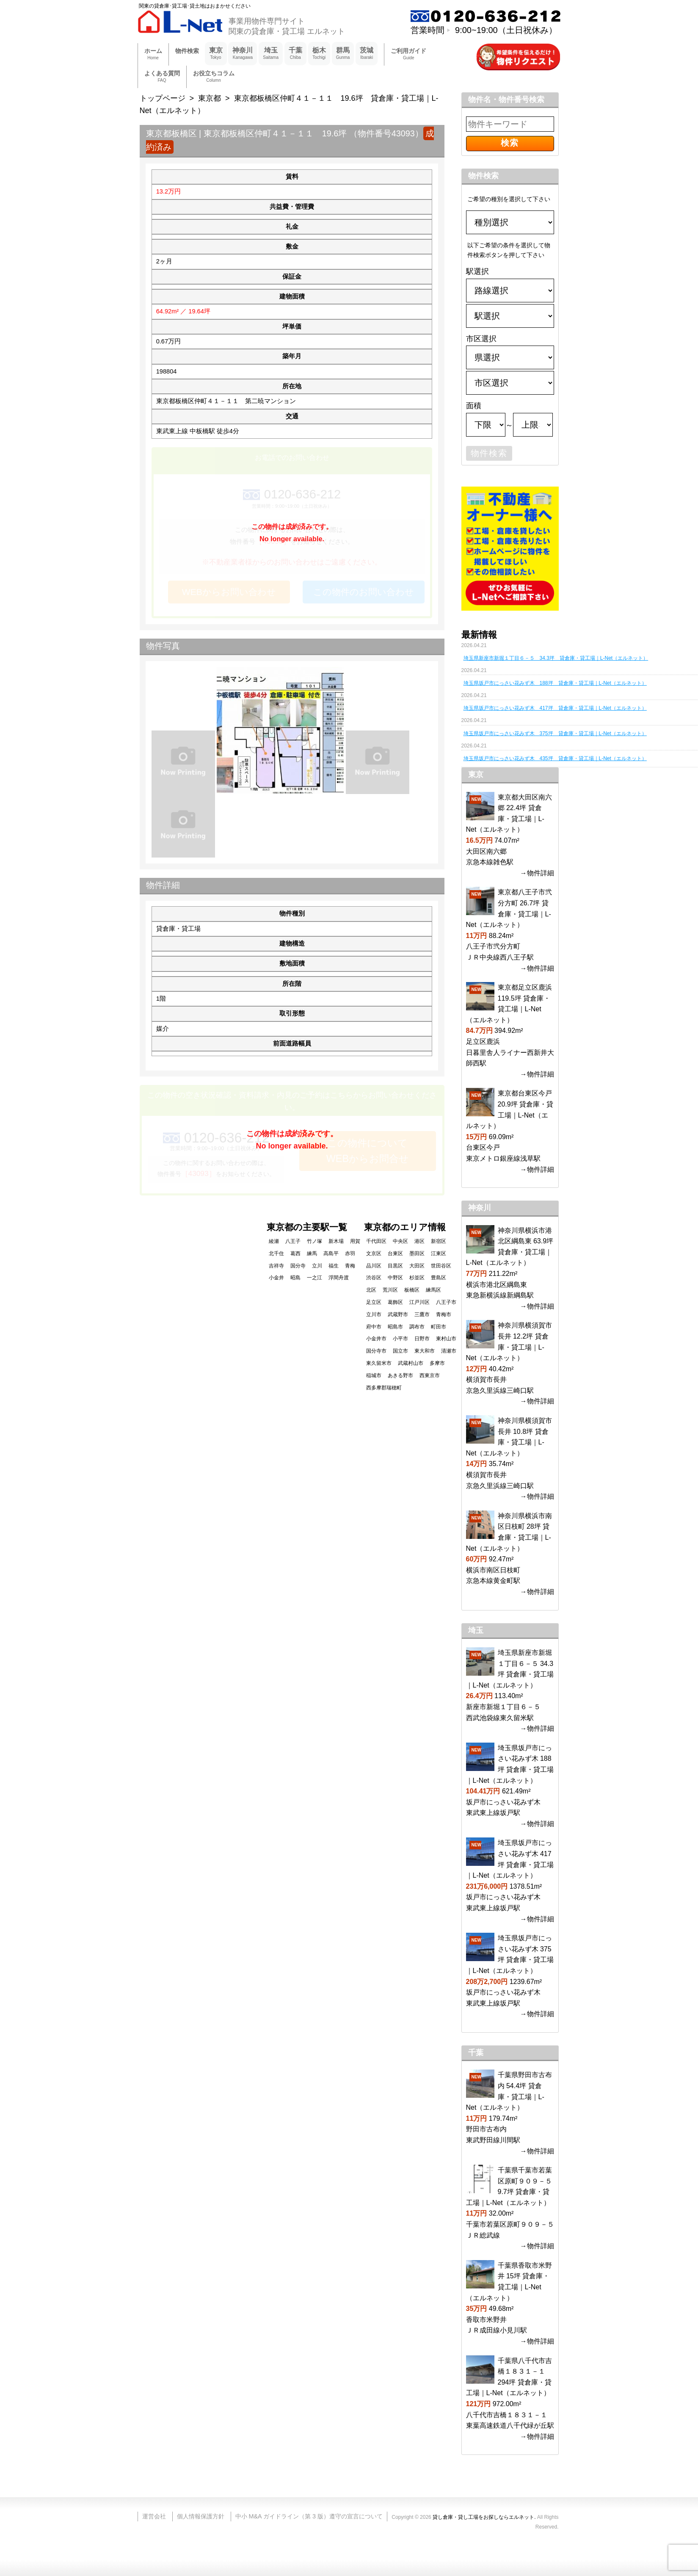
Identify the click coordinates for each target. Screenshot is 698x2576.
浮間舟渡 (338, 1278)
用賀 (355, 1241)
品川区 (373, 1266)
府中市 (373, 1327)
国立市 (400, 1351)
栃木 (319, 54)
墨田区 (417, 1253)
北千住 (276, 1253)
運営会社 (154, 2516)
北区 (371, 1290)
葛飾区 (395, 1302)
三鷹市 (422, 1314)
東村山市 (446, 1339)
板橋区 (411, 1290)
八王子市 (446, 1302)
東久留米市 (379, 1363)
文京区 (373, 1253)
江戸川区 (419, 1302)
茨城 (366, 54)
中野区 (395, 1278)
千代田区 (376, 1241)
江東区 (438, 1253)
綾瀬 (274, 1241)
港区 (419, 1241)
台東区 (395, 1253)
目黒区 (395, 1266)
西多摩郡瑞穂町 (384, 1388)
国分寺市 (376, 1351)
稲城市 (373, 1375)
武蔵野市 (398, 1314)
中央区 (400, 1241)
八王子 (293, 1241)
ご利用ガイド (408, 54)
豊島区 (438, 1278)
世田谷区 (441, 1266)
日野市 (422, 1339)
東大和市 (424, 1351)
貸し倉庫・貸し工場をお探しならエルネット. (484, 2517)
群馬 (343, 54)
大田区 (417, 1266)
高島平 (331, 1253)
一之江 (314, 1278)
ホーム (153, 54)
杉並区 (417, 1278)
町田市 (438, 1327)
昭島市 (395, 1327)
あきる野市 (400, 1375)
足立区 (373, 1302)
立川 (317, 1266)
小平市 (400, 1339)
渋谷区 (373, 1278)
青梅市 (443, 1314)
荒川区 (390, 1290)
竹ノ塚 (314, 1241)
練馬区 (433, 1290)
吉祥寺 (276, 1266)
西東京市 (429, 1375)
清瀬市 (448, 1351)
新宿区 (438, 1241)
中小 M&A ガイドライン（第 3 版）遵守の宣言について (309, 2516)
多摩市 (437, 1363)
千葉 (295, 54)
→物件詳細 (537, 873)
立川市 (373, 1314)
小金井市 (376, 1339)
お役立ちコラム (214, 77)
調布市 (417, 1327)
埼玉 (271, 54)
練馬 (312, 1253)
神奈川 (242, 54)
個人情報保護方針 (200, 2516)
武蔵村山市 (410, 1363)
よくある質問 (162, 77)
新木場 (336, 1241)
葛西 (295, 1253)
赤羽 (350, 1253)
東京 (216, 54)
